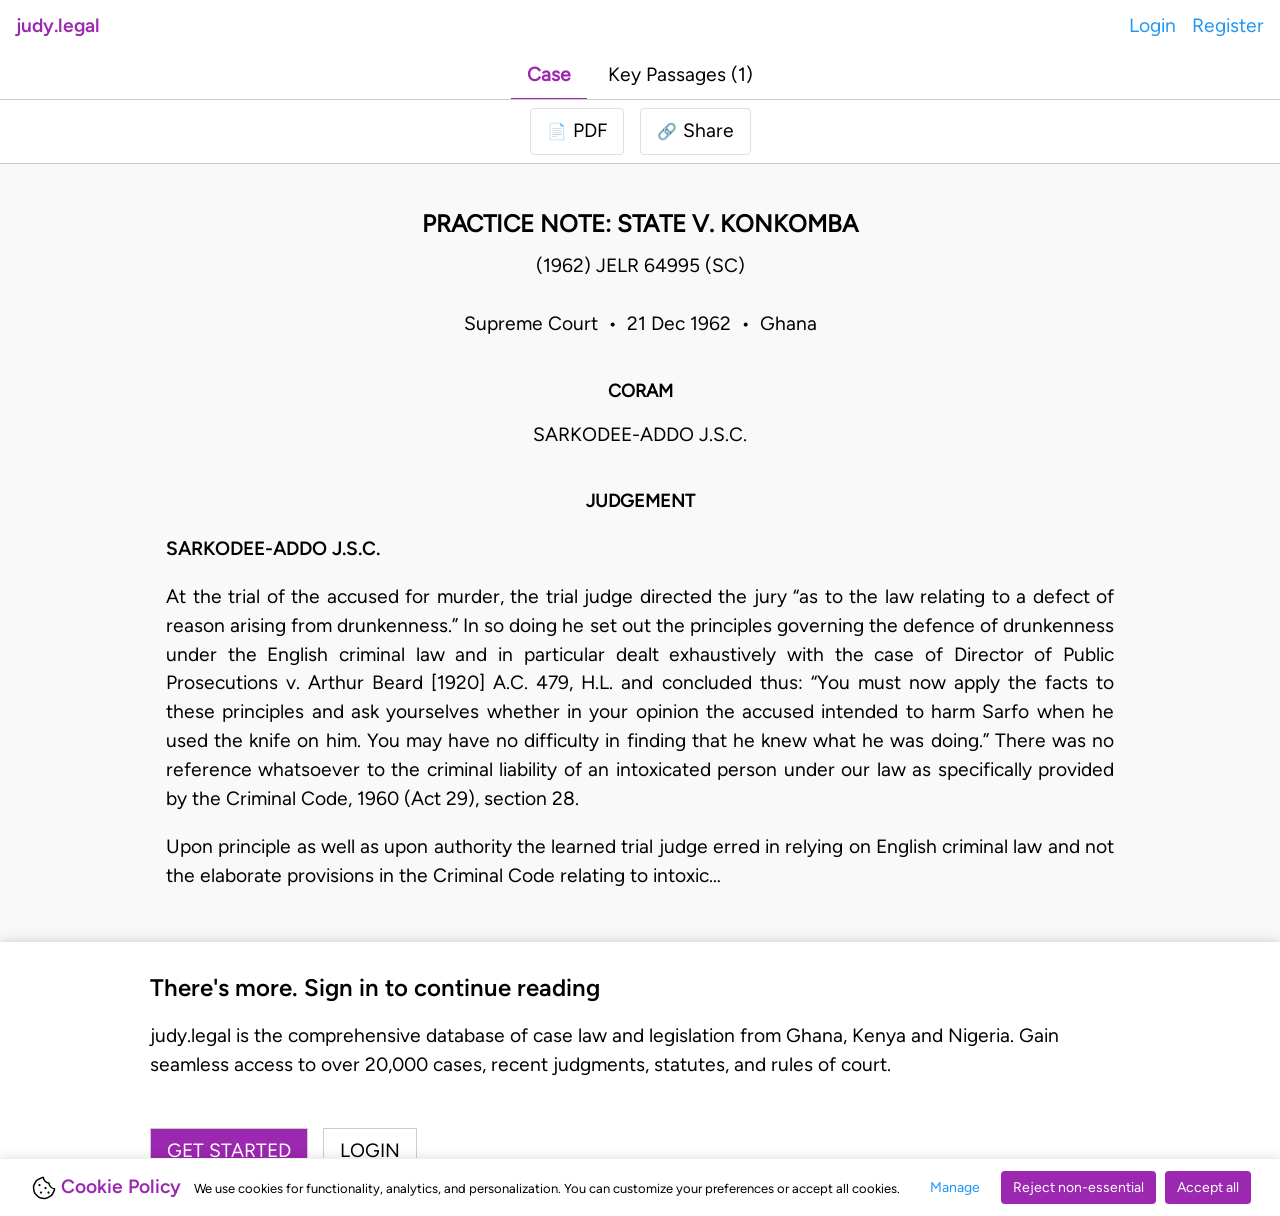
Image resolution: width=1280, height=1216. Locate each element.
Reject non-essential (1078, 1187)
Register (1228, 25)
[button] (695, 131)
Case (549, 74)
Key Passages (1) (680, 74)
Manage (955, 1187)
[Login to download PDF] (577, 131)
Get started (229, 1150)
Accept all (1208, 1187)
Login (1152, 25)
